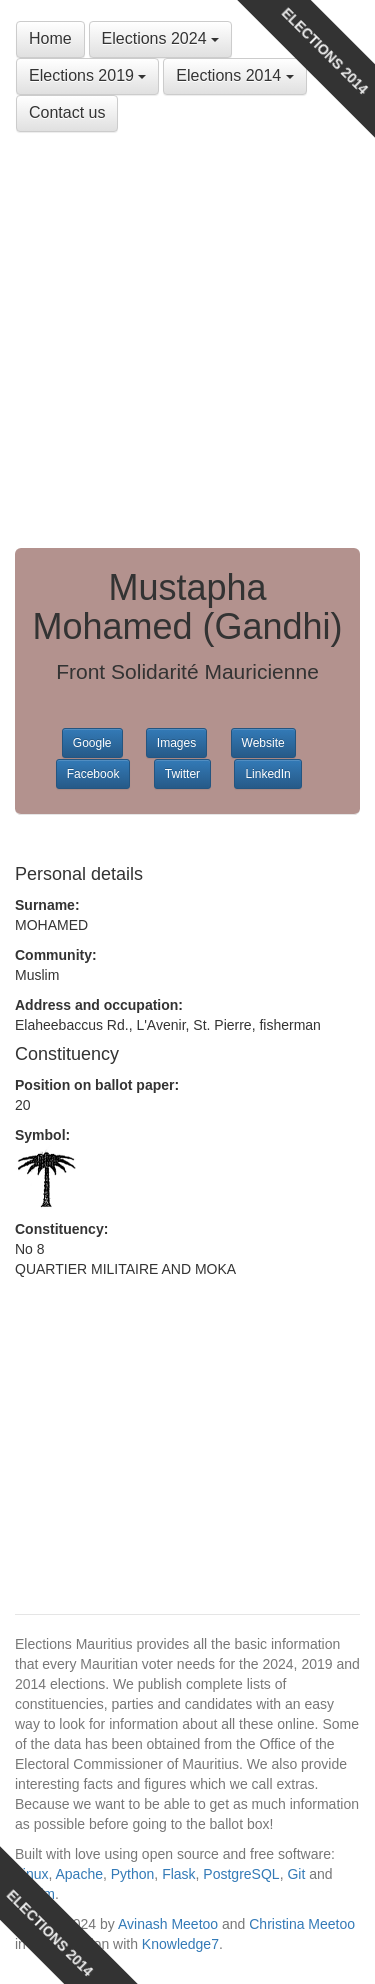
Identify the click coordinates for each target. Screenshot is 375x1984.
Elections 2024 (160, 38)
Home (50, 38)
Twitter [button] (182, 774)
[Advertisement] (187, 340)
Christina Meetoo (302, 1924)
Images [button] (176, 743)
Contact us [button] (67, 112)
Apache (78, 1874)
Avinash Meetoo (168, 1924)
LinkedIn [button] (267, 774)
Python (133, 1874)
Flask (178, 1874)
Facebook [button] (93, 774)
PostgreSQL (241, 1874)
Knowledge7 (180, 1944)
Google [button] (92, 743)
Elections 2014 (234, 75)
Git (296, 1874)
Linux (31, 1874)
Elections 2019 (87, 75)
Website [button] (263, 743)
